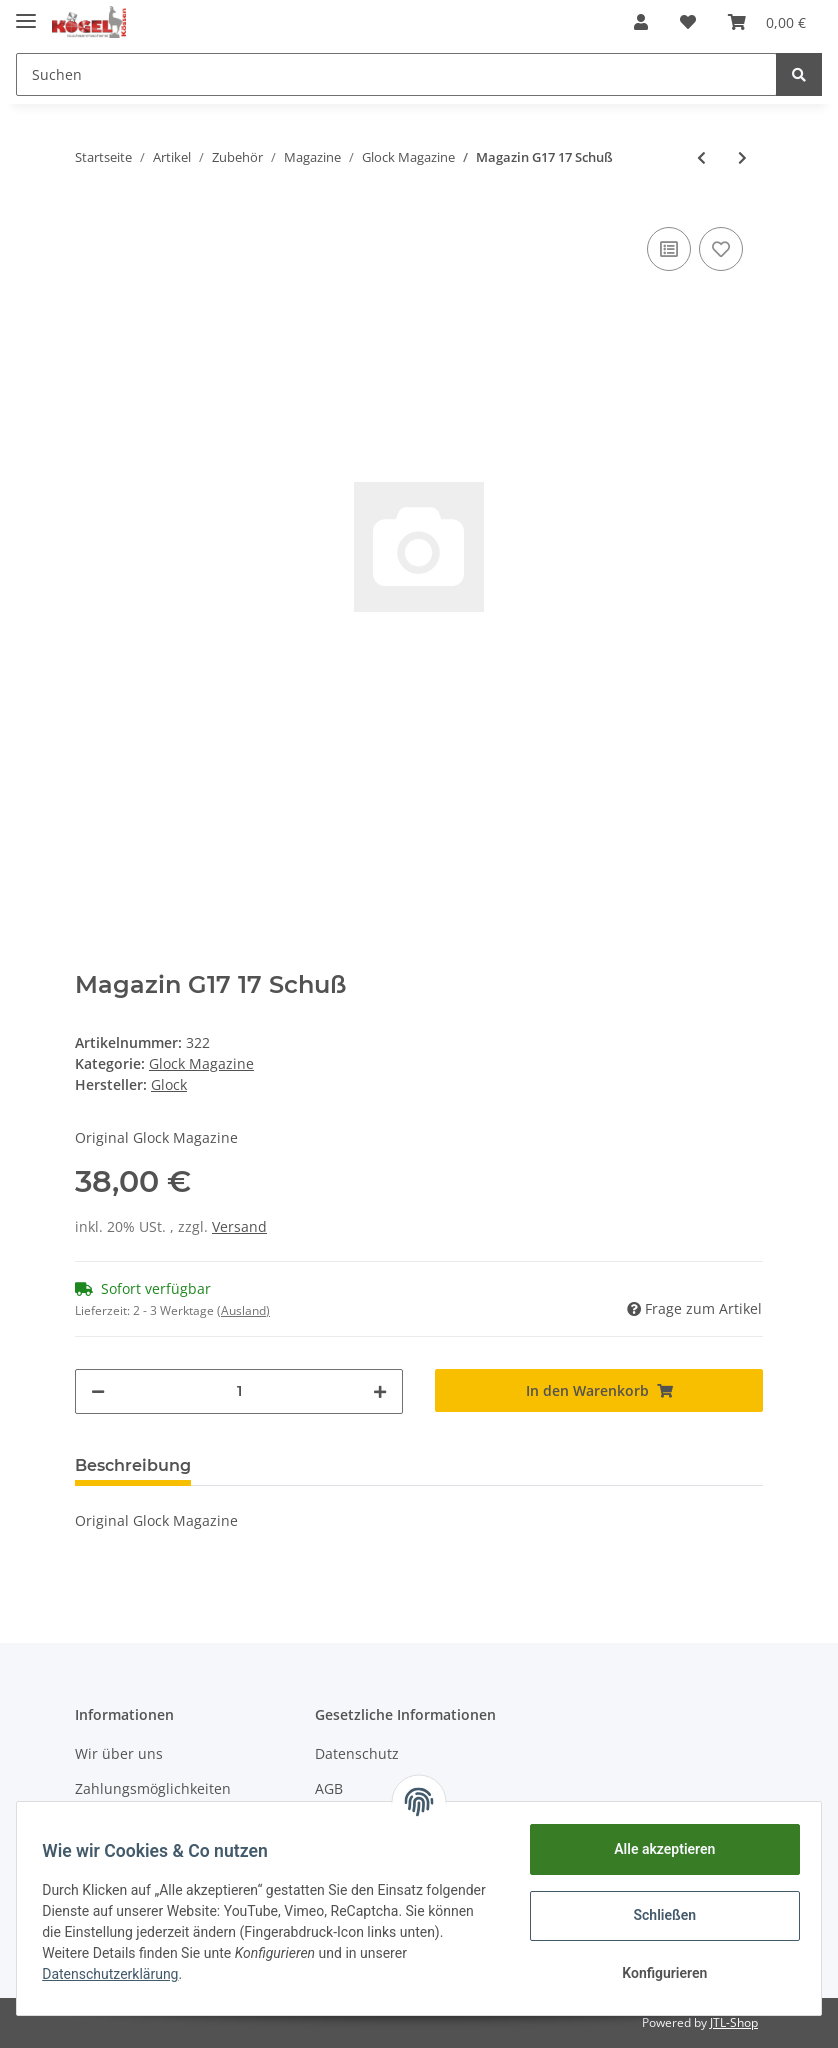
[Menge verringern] (98, 1391)
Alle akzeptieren (657, 1849)
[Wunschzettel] (688, 22)
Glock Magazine (201, 1063)
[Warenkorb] (767, 22)
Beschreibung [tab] (133, 1465)
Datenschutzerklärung (117, 1974)
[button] (641, 22)
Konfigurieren (657, 1973)
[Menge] (239, 1391)
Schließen (658, 1915)
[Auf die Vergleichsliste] (669, 249)
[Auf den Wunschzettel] (721, 249)
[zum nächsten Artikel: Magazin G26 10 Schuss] (742, 157)
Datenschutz (357, 1753)
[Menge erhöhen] (380, 1391)
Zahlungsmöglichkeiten (153, 1788)
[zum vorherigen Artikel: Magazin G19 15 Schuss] (701, 157)
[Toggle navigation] (26, 12)
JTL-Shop (734, 2022)
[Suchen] (396, 74)
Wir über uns (119, 1753)
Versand (239, 1226)
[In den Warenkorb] (599, 1390)
